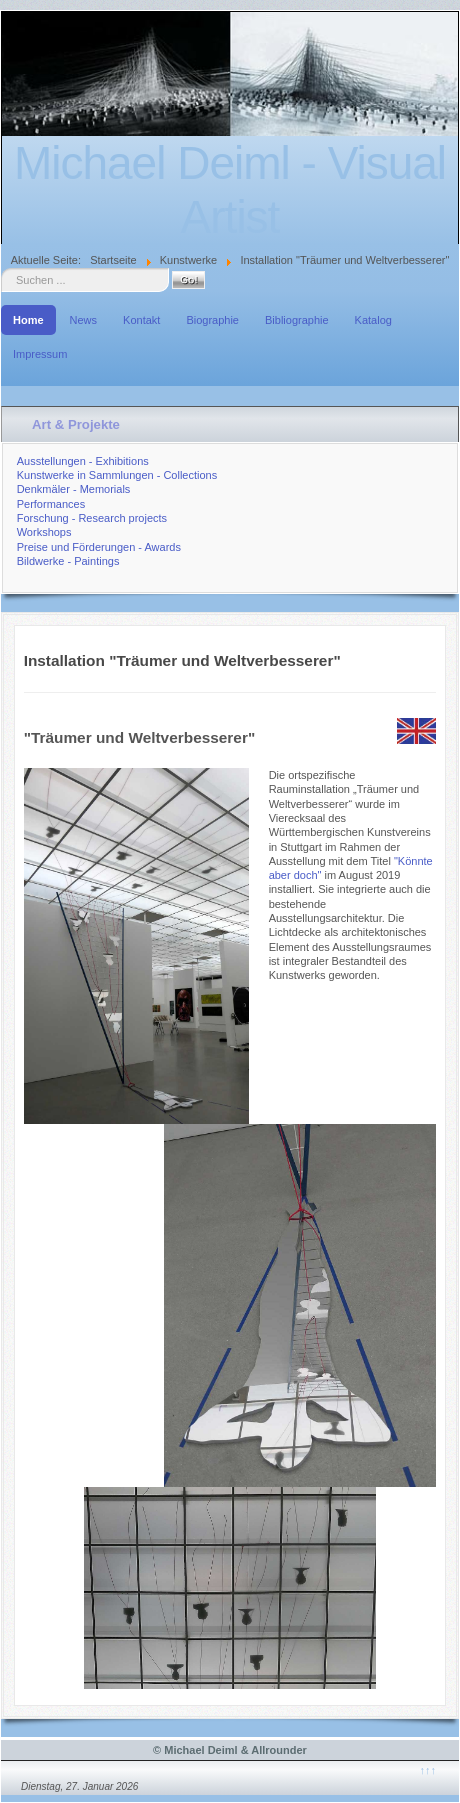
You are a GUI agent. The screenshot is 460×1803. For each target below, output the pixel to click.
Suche (1, 268)
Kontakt (141, 320)
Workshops (44, 532)
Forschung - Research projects (92, 518)
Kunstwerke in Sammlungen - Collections (117, 475)
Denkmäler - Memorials (74, 489)
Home (28, 320)
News (84, 320)
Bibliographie (297, 320)
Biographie (212, 320)
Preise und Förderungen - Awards (99, 547)
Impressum (40, 354)
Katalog (373, 320)
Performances (51, 504)
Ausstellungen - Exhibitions (83, 461)
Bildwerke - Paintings (68, 561)
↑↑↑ (428, 1770)
